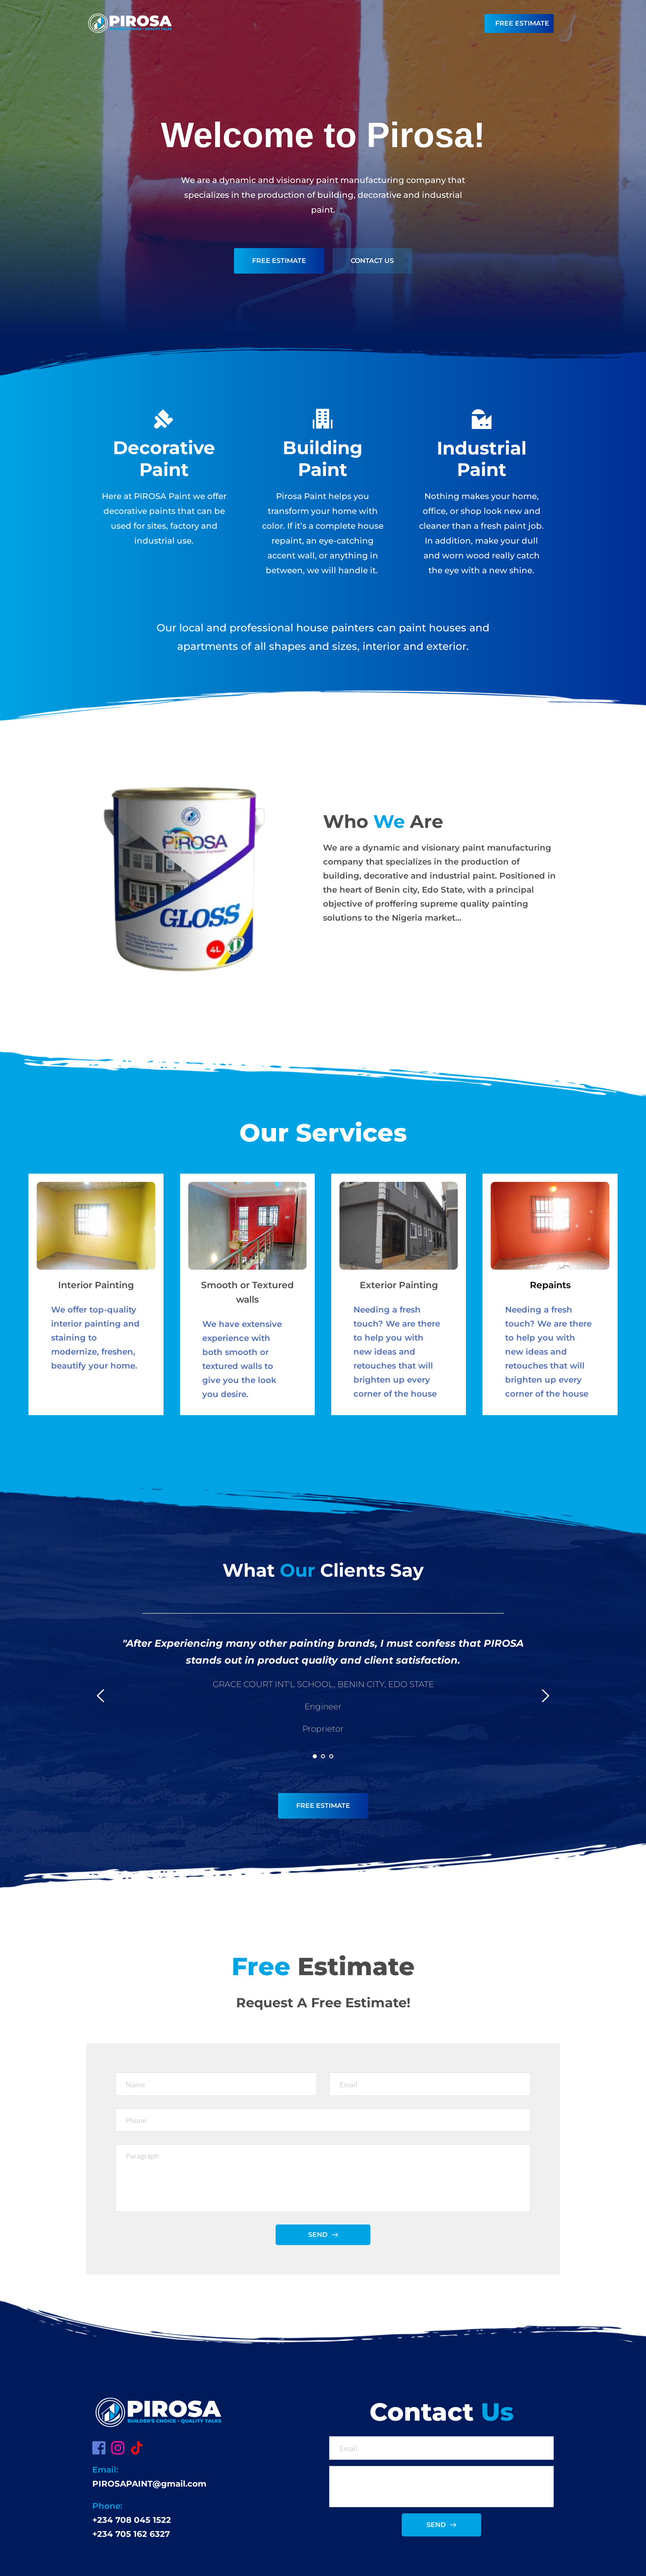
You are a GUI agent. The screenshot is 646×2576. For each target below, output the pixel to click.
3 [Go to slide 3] (331, 1756)
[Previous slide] (101, 1695)
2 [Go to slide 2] (323, 1756)
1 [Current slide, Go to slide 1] (315, 1756)
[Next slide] (545, 1695)
